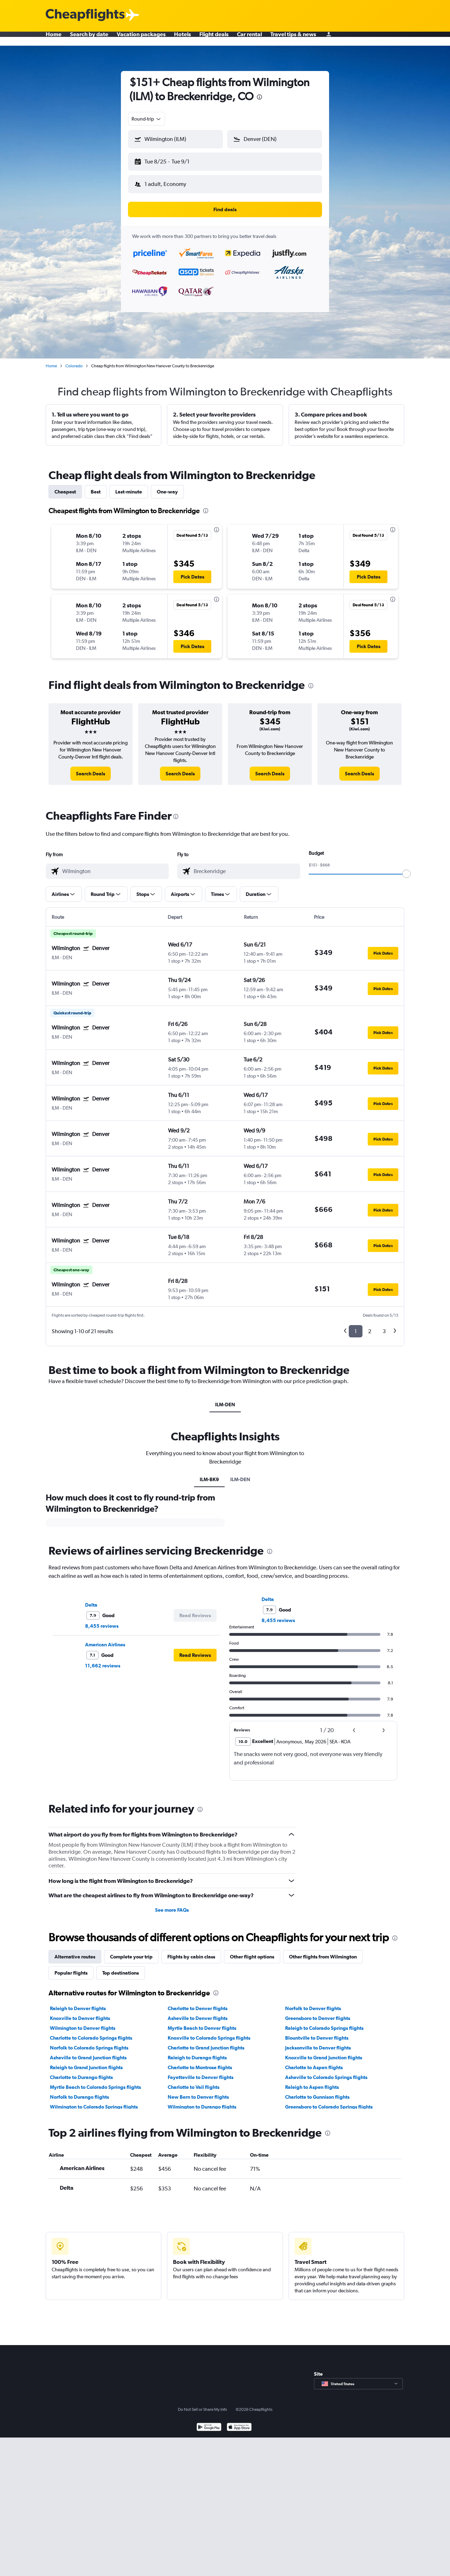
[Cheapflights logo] (85, 15)
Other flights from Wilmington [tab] (323, 1951)
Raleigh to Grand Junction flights (86, 2062)
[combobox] (146, 119)
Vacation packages (141, 38)
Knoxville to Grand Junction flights (323, 2052)
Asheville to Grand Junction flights (88, 2052)
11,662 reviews (102, 1660)
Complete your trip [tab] (131, 1951)
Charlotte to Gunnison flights (317, 2091)
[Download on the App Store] (239, 2422)
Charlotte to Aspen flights (314, 2062)
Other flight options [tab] (252, 1951)
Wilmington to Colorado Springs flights (94, 2101)
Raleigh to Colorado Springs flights (324, 2022)
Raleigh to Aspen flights (312, 2081)
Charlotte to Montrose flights (200, 2062)
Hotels (182, 38)
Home (54, 38)
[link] (90, 768)
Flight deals (214, 38)
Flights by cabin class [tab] (191, 1951)
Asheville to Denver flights (197, 2012)
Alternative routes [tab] (74, 1951)
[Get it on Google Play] (209, 2422)
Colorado (74, 360)
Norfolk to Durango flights (79, 2091)
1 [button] (355, 1325)
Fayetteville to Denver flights (200, 2071)
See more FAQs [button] (172, 1904)
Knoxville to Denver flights (80, 2012)
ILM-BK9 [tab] (209, 1474)
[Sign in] (329, 39)
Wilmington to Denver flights (82, 2022)
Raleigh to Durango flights (197, 2052)
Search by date (89, 38)
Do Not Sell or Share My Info (202, 2403)
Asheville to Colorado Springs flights (326, 2071)
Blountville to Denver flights (316, 2032)
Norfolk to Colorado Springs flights (89, 2042)
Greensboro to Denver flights (317, 2012)
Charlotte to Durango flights (81, 2071)
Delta (91, 1599)
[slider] (406, 868)
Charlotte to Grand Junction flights (206, 2042)
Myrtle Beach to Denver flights (202, 2022)
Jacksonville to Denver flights (318, 2042)
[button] (172, 160)
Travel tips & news (293, 38)
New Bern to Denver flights (198, 2091)
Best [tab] (96, 486)
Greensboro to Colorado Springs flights (329, 2101)
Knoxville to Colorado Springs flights (209, 2032)
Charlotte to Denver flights (197, 2003)
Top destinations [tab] (120, 1967)
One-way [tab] (167, 486)
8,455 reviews (101, 1620)
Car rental (249, 38)
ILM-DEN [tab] (225, 1399)
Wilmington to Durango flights (202, 2101)
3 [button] (384, 1325)
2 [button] (369, 1325)
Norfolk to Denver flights (313, 2003)
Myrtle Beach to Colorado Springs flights (95, 2081)
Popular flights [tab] (71, 1967)
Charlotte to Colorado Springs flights (91, 2032)
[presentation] (259, 97)
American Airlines (105, 1639)
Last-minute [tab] (128, 486)
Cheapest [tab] (65, 486)
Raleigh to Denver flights (78, 2003)
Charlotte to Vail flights (193, 2081)
